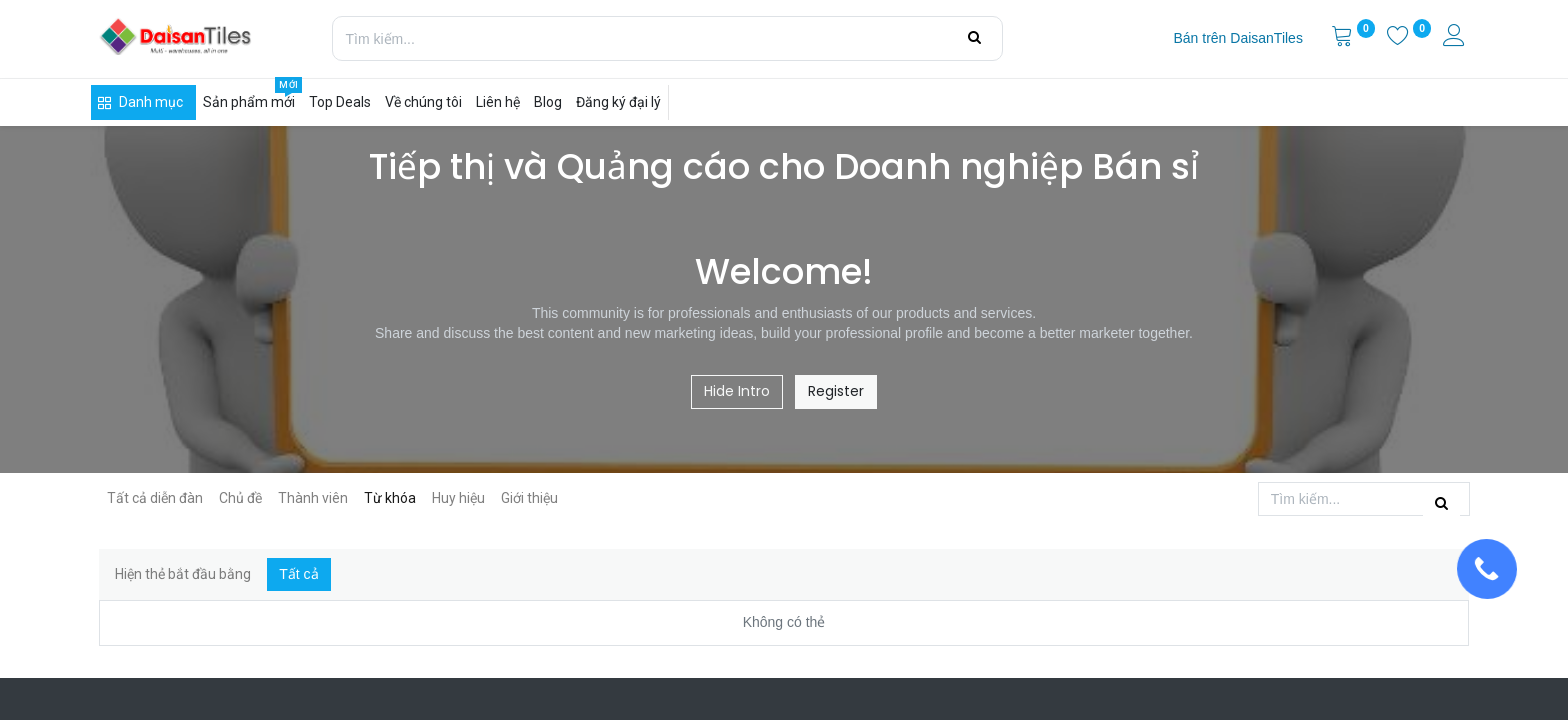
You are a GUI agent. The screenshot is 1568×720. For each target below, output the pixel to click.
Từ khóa (390, 498)
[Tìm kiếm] (974, 38)
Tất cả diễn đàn (155, 498)
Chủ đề (240, 498)
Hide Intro (737, 391)
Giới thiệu (529, 498)
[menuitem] (1237, 39)
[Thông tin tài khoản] (1456, 38)
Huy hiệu (458, 498)
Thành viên (313, 498)
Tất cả (298, 574)
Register (836, 391)
